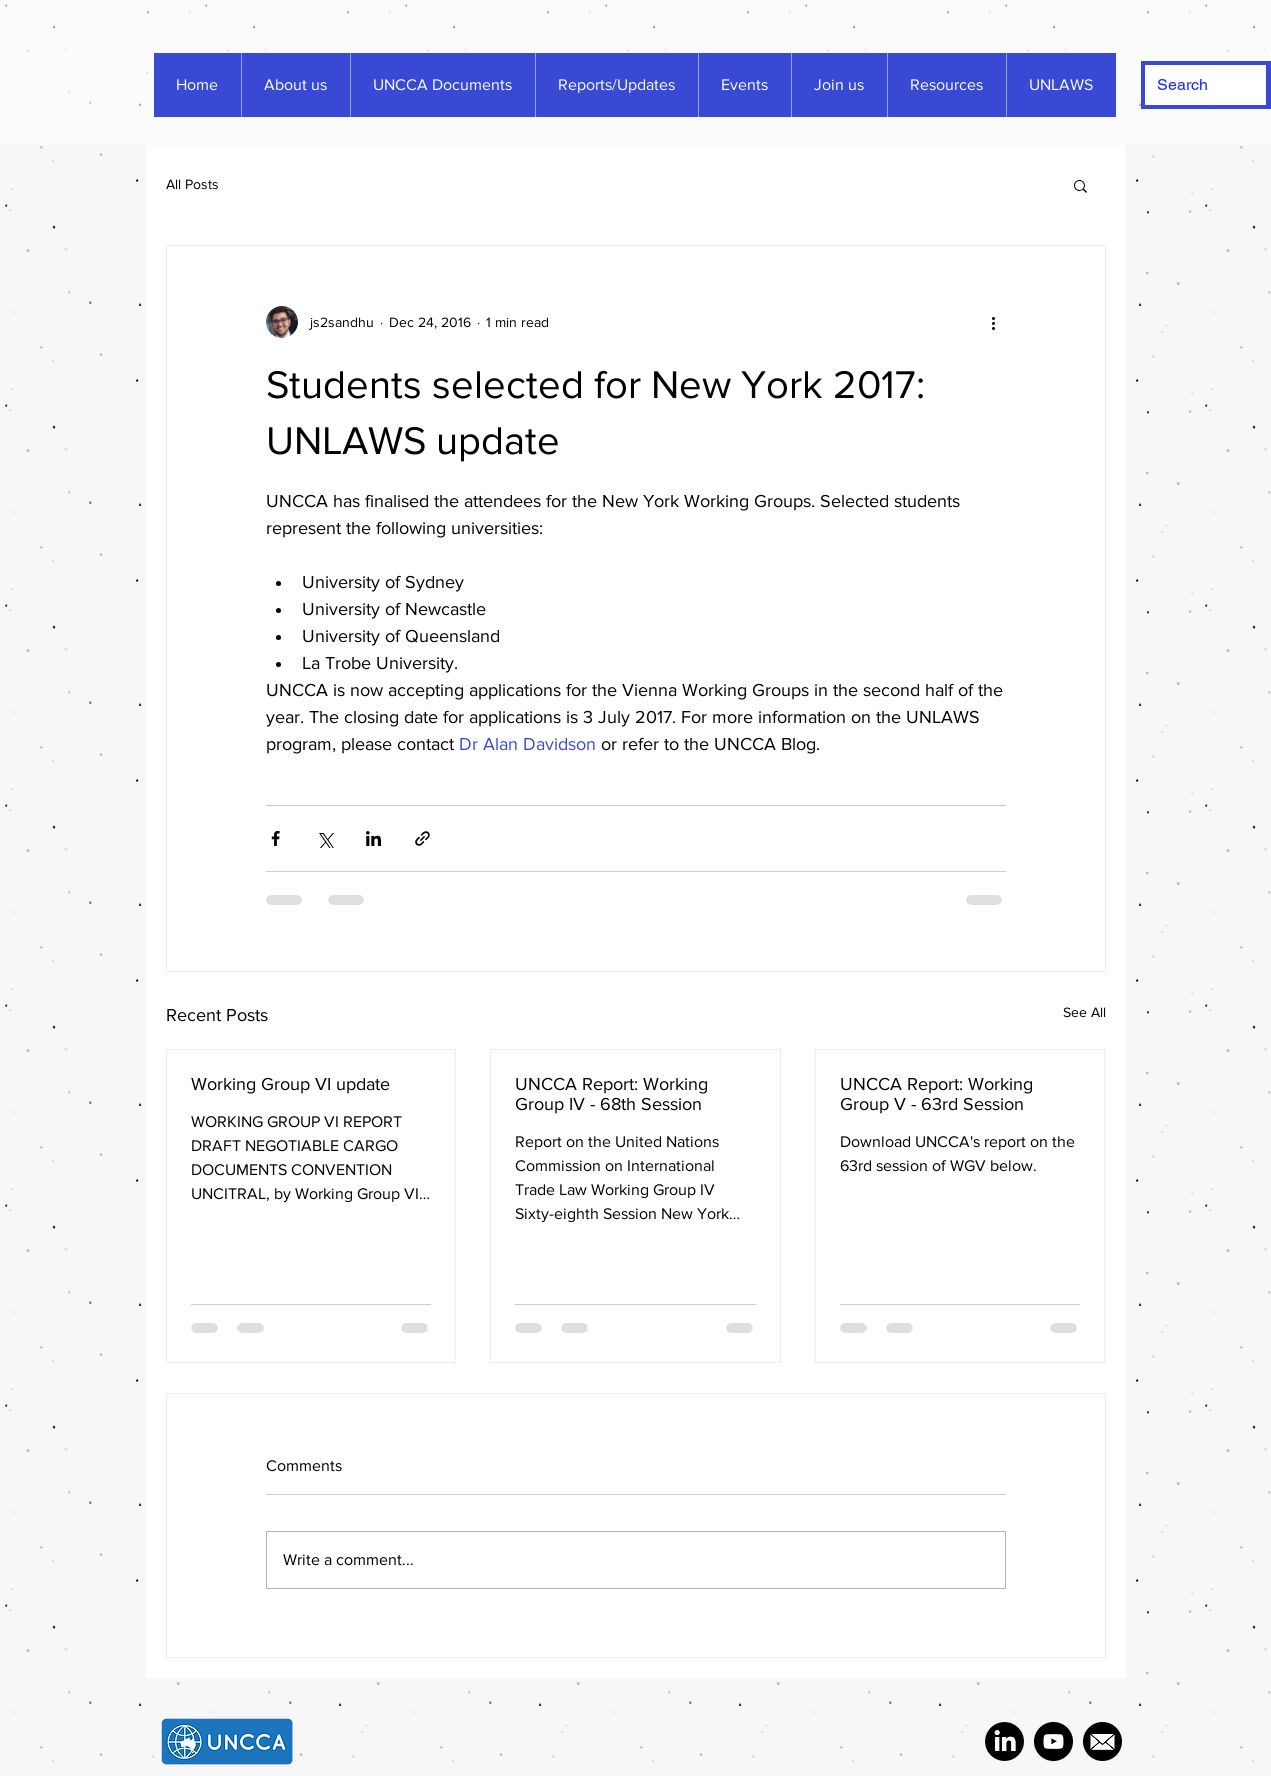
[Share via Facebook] (275, 838)
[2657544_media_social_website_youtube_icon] (1053, 1741)
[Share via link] (422, 838)
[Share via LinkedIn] (373, 838)
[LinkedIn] (1004, 1741)
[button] (1080, 185)
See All (1084, 1012)
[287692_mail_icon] (1102, 1741)
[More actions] (994, 322)
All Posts (192, 184)
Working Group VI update (290, 1084)
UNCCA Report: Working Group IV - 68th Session (611, 1094)
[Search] (1191, 85)
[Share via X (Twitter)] (324, 838)
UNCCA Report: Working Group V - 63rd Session (936, 1094)
